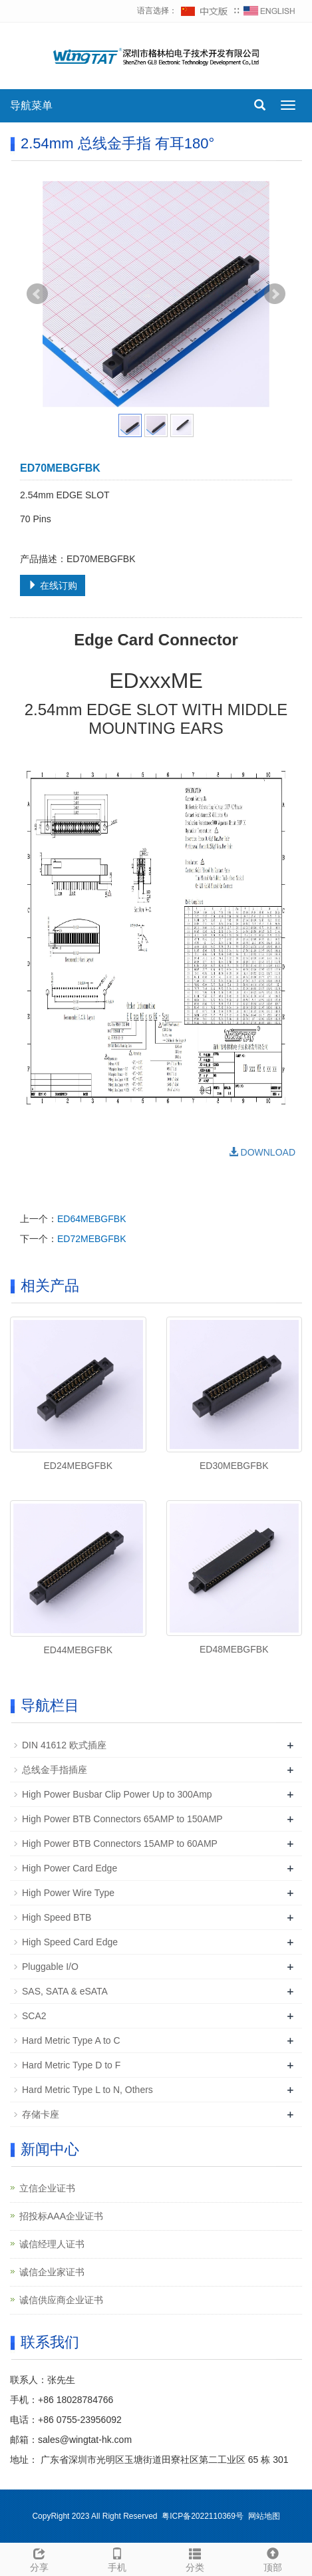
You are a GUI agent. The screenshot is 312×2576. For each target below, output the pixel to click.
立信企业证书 (47, 2188)
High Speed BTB (56, 1917)
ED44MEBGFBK (78, 1650)
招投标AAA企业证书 (61, 2216)
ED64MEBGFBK (91, 1218)
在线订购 (52, 585)
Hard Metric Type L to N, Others (87, 2089)
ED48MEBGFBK (234, 1649)
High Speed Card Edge (70, 1942)
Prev (37, 294)
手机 (117, 2558)
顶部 (273, 2558)
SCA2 (34, 2016)
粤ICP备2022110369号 (202, 2516)
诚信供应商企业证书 (61, 2300)
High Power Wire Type (68, 1892)
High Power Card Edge (69, 1868)
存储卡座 (40, 2114)
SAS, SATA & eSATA (65, 1991)
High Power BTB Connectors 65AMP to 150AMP (122, 1819)
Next (274, 294)
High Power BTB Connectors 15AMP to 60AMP (120, 1843)
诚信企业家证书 (51, 2272)
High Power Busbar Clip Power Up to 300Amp (117, 1794)
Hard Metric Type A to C (71, 2040)
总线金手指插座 (54, 1769)
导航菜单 (31, 105)
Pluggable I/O (50, 1966)
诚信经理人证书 (51, 2244)
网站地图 (264, 2516)
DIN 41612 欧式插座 (64, 1745)
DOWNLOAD (262, 1152)
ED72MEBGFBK (91, 1238)
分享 (39, 2558)
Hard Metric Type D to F (71, 2065)
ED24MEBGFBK (78, 1465)
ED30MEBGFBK (234, 1465)
